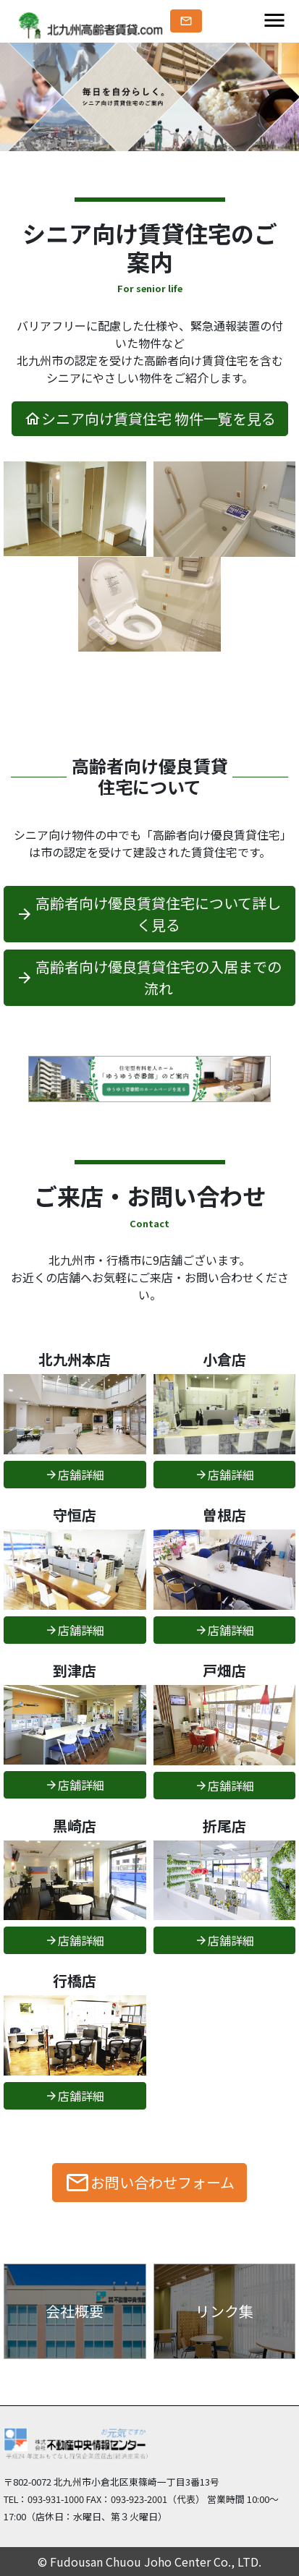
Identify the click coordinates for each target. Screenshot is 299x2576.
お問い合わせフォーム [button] (149, 2183)
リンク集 (224, 2310)
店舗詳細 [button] (74, 1474)
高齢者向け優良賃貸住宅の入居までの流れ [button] (149, 977)
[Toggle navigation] (274, 21)
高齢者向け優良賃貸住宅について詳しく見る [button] (148, 913)
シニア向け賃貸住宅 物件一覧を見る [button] (150, 418)
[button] (186, 21)
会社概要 (75, 2310)
